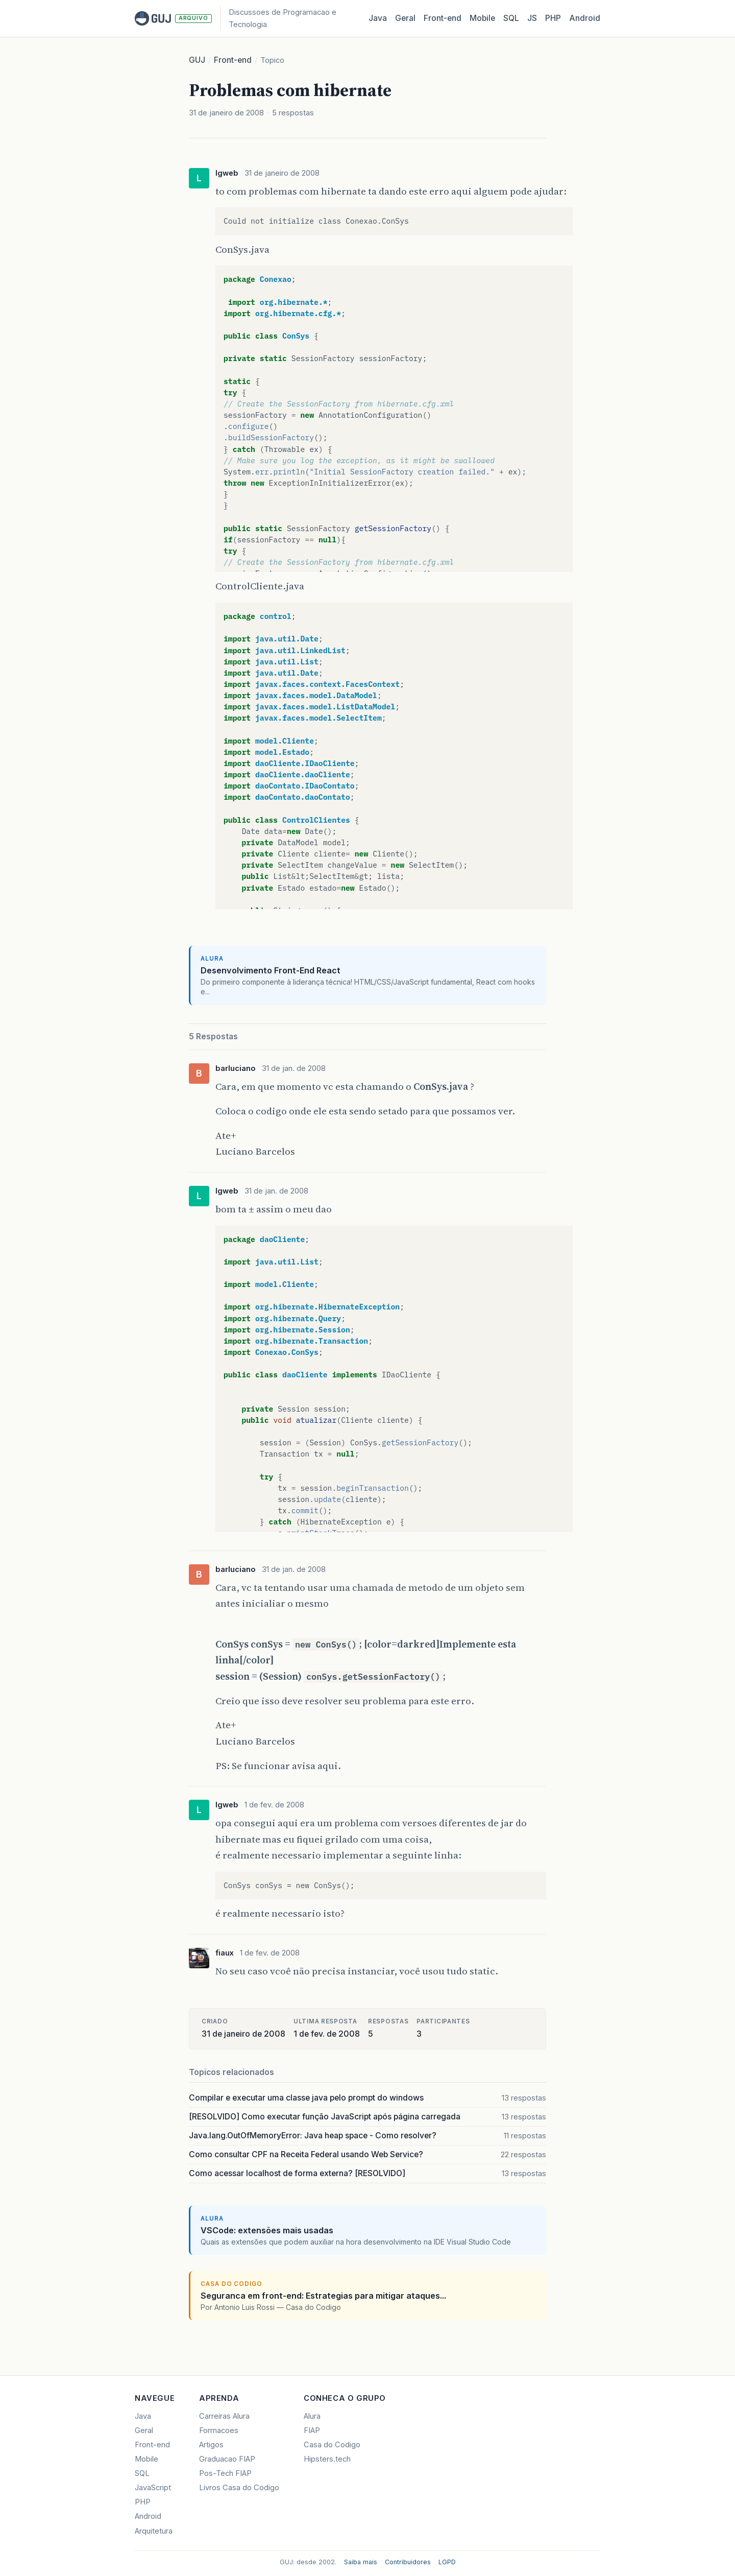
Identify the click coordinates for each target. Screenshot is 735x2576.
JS (532, 18)
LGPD (447, 2562)
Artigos (211, 2444)
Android (584, 18)
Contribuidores (408, 2562)
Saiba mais (360, 2562)
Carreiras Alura (224, 2416)
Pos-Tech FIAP (225, 2473)
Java (378, 18)
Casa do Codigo (332, 2444)
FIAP (312, 2430)
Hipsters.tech (327, 2459)
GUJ (197, 60)
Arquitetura (154, 2531)
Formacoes (218, 2430)
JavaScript (153, 2487)
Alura (312, 2416)
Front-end (233, 60)
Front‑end (442, 18)
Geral (405, 18)
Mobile (482, 18)
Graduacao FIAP (227, 2459)
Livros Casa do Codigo (239, 2487)
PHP (553, 18)
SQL (511, 18)
